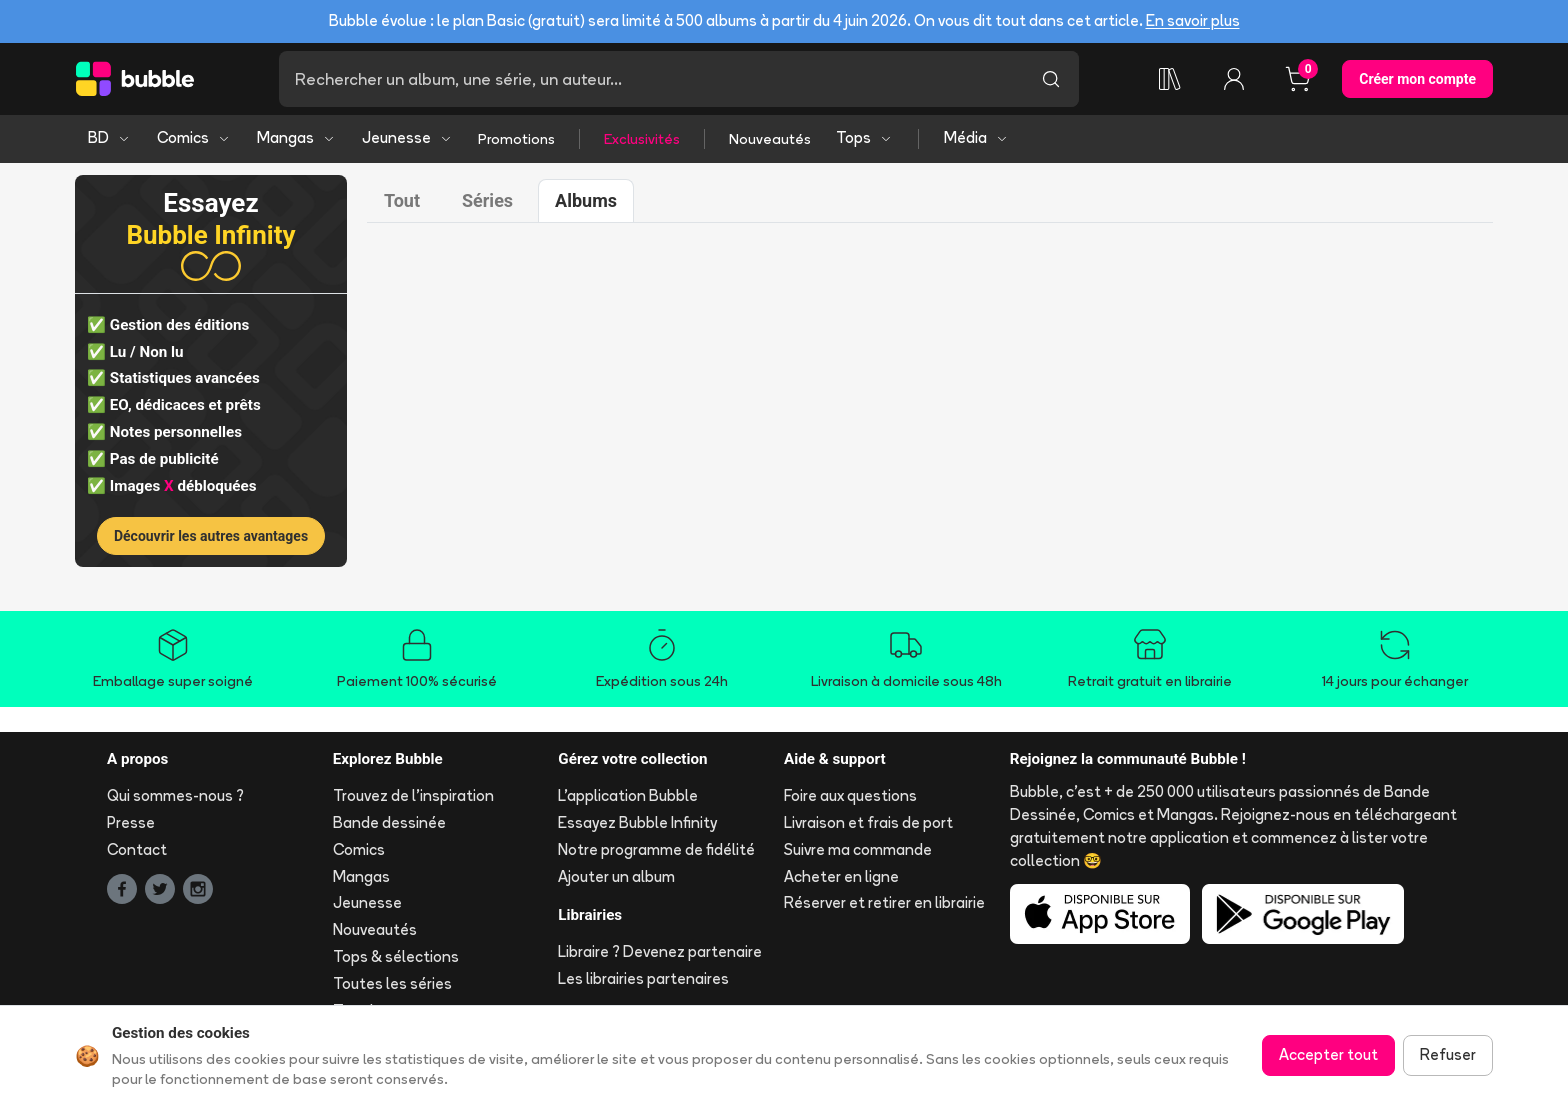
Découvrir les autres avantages (211, 536)
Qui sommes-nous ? (175, 795)
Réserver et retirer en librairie (884, 902)
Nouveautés (770, 139)
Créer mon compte (1417, 79)
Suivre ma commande (858, 849)
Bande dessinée (389, 822)
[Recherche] (651, 79)
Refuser (1448, 1054)
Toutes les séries (392, 983)
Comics (194, 137)
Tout (402, 200)
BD (109, 137)
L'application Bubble (628, 795)
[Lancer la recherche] (1051, 79)
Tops (864, 137)
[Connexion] (1234, 79)
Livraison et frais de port (868, 822)
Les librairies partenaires (643, 978)
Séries (487, 200)
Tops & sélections (396, 956)
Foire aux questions (850, 795)
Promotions (516, 139)
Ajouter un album (616, 876)
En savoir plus (1193, 20)
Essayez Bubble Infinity (637, 822)
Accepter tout (1328, 1054)
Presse (131, 822)
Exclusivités (642, 139)
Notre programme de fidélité (656, 849)
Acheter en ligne (841, 876)
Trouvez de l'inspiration (413, 795)
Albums (586, 200)
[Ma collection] (1170, 79)
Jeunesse (407, 137)
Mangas (296, 137)
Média (976, 137)
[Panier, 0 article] (1298, 79)
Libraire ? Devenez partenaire (660, 951)
